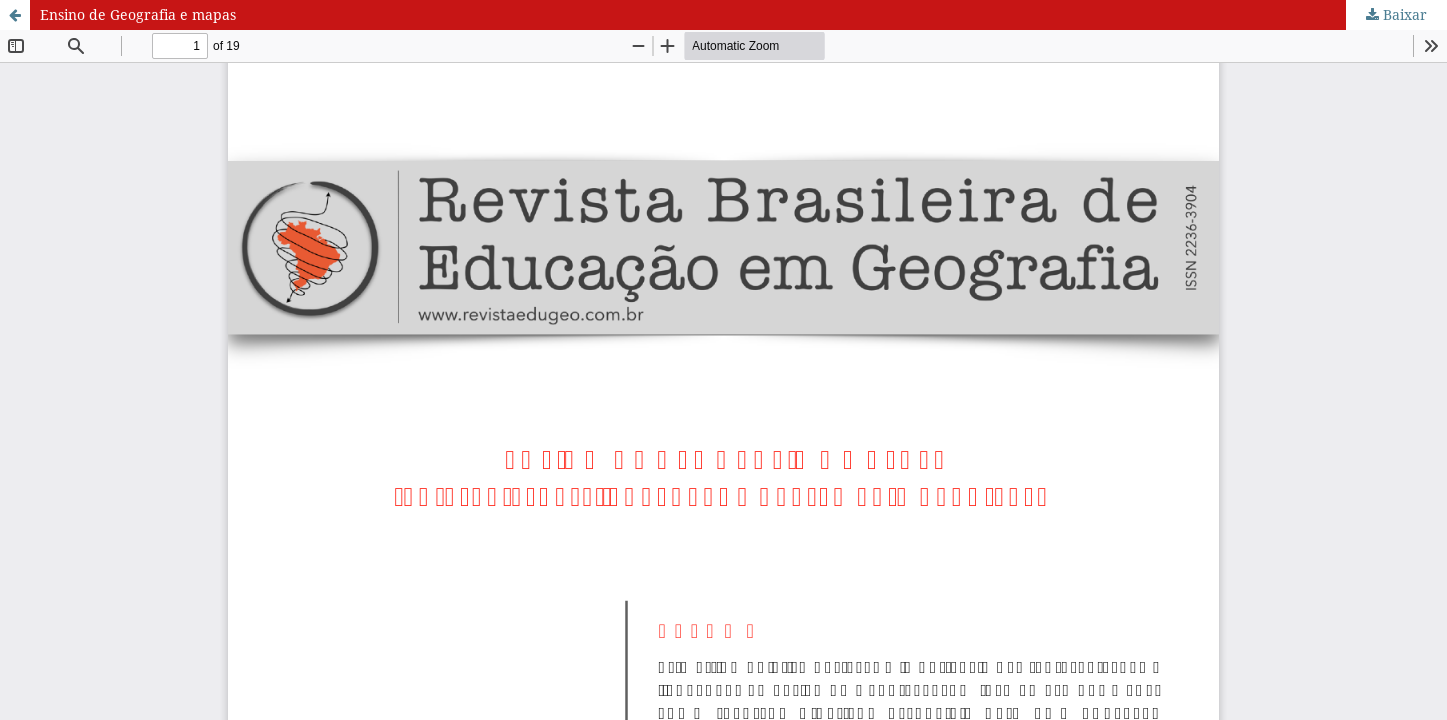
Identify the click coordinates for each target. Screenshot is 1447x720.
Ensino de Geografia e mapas (138, 14)
